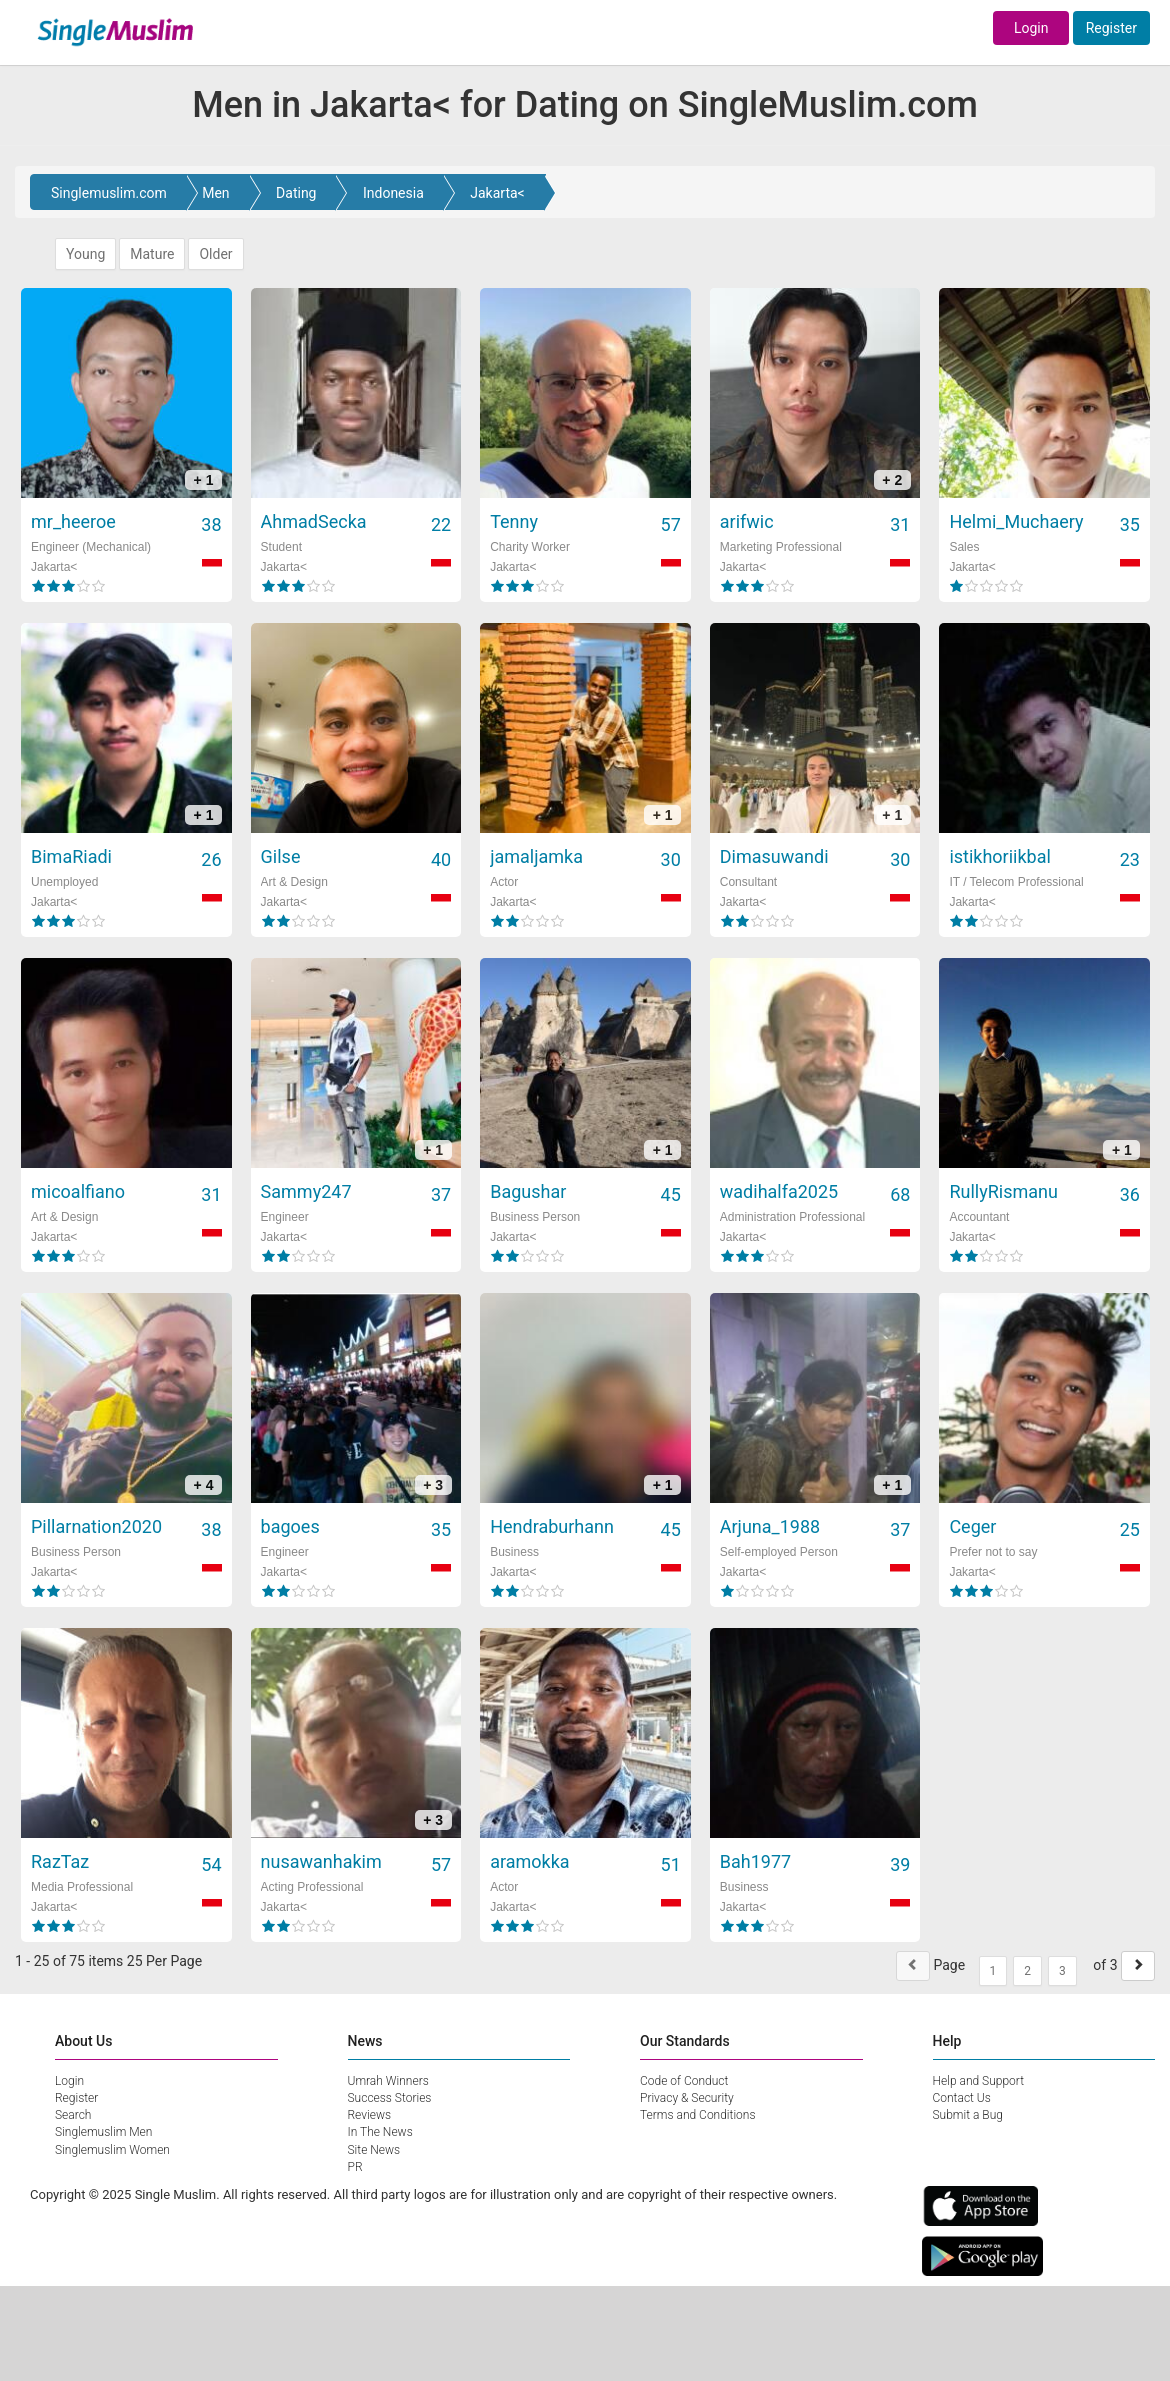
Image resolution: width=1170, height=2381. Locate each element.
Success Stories (390, 2098)
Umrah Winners (388, 2081)
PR (355, 2167)
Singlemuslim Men (103, 2132)
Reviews (370, 2115)
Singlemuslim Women (112, 2150)
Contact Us (962, 2098)
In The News (380, 2132)
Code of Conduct (684, 2081)
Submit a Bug (968, 2115)
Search (73, 2115)
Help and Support (979, 2081)
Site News (374, 2150)
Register (1111, 28)
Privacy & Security (687, 2098)
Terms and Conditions (698, 2115)
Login (1031, 28)
